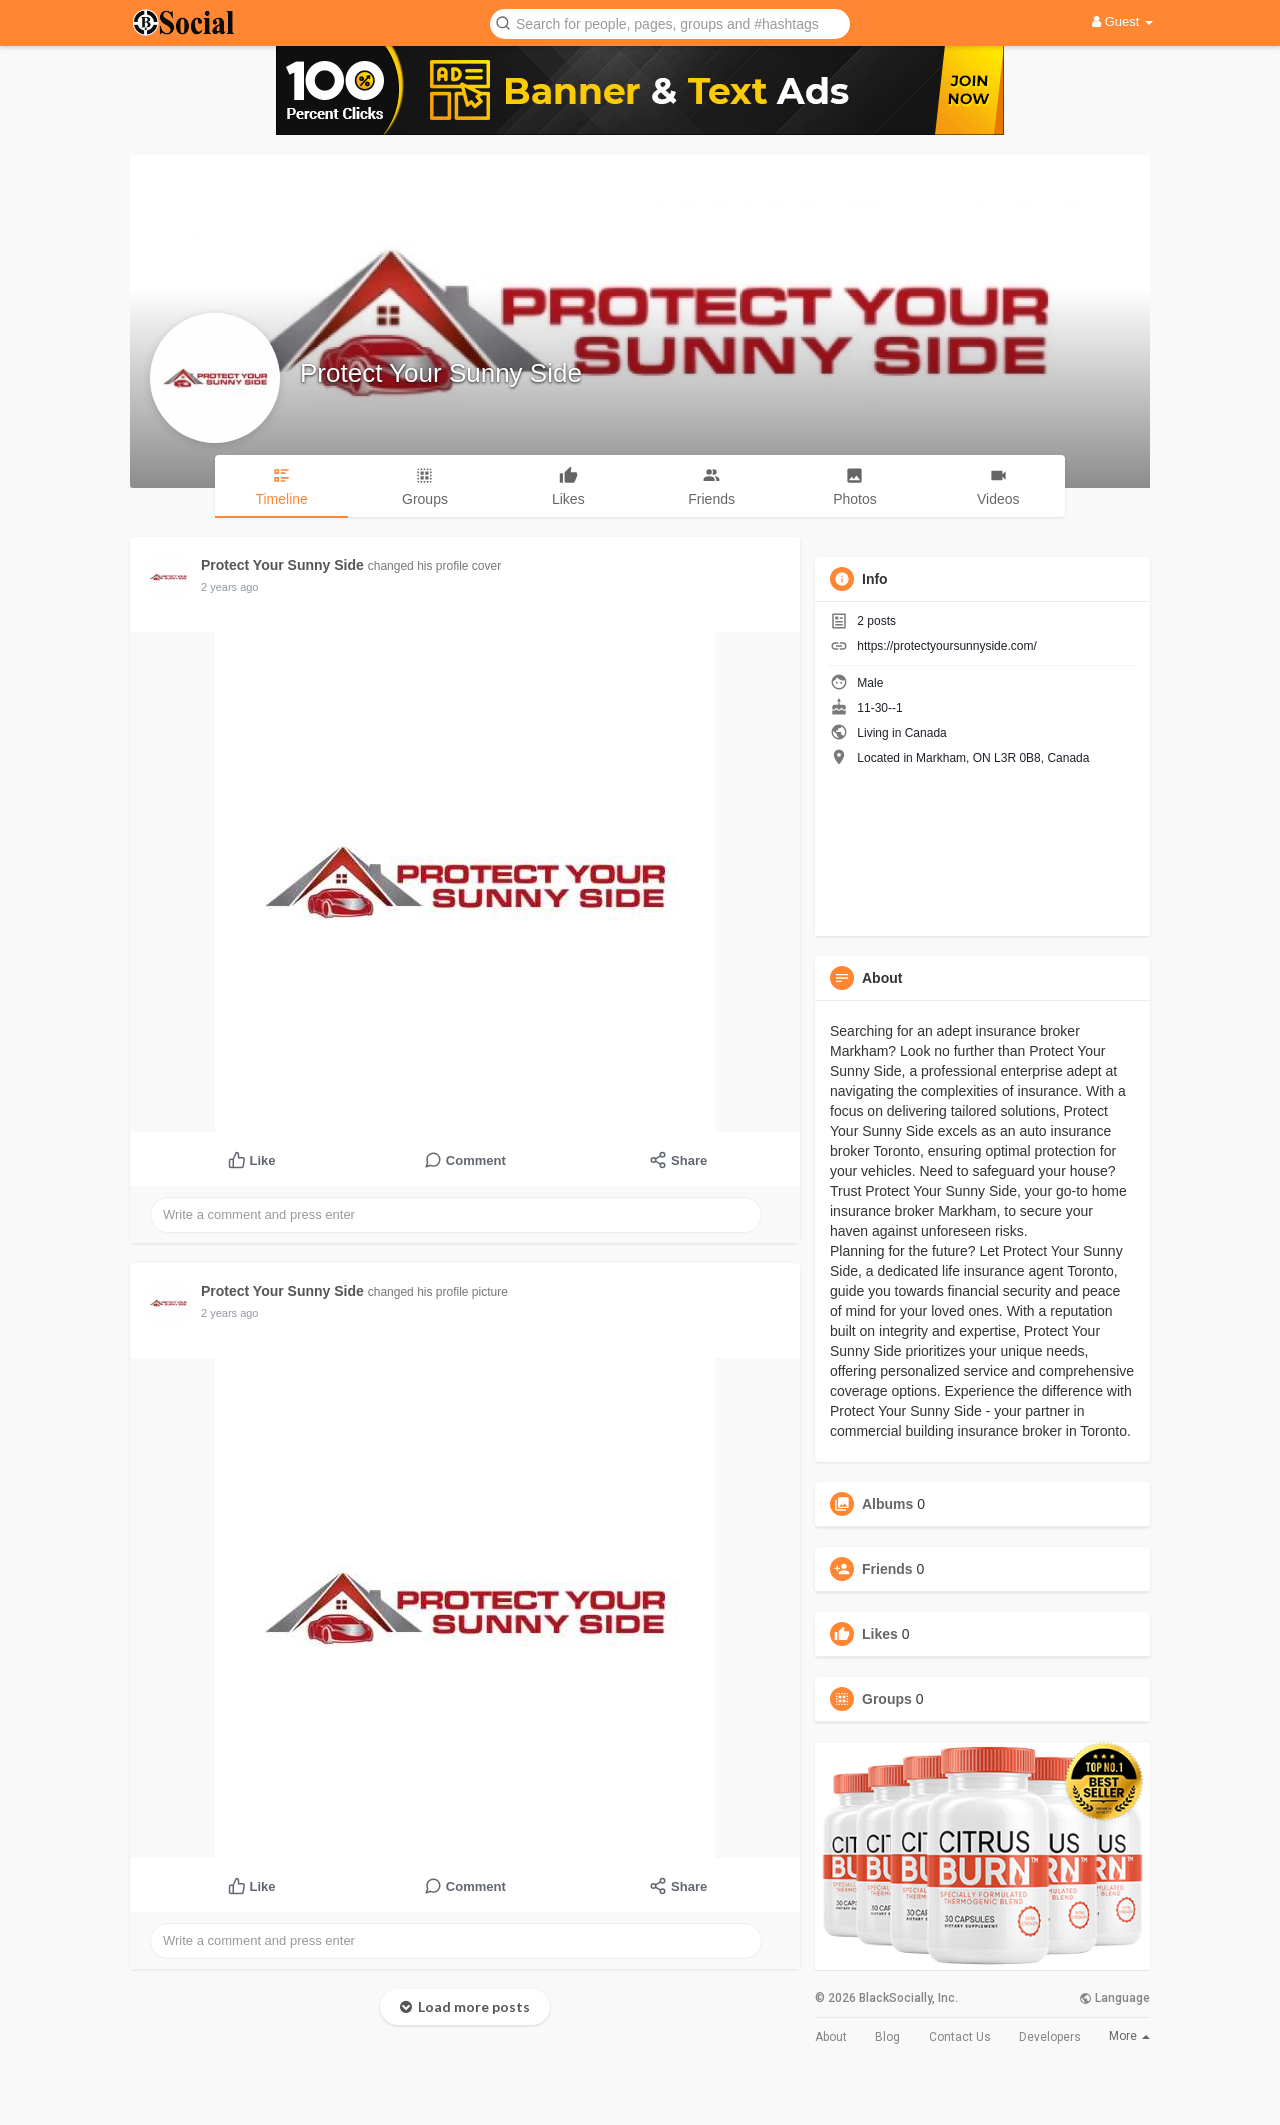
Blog (887, 2037)
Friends (887, 1569)
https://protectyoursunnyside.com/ (946, 646)
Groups (887, 1699)
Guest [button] (1122, 21)
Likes (880, 1634)
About (831, 2037)
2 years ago (229, 587)
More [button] (1129, 2036)
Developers (1050, 2037)
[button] (670, 22)
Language (1114, 1998)
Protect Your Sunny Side (441, 373)
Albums (887, 1504)
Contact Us (960, 2037)
